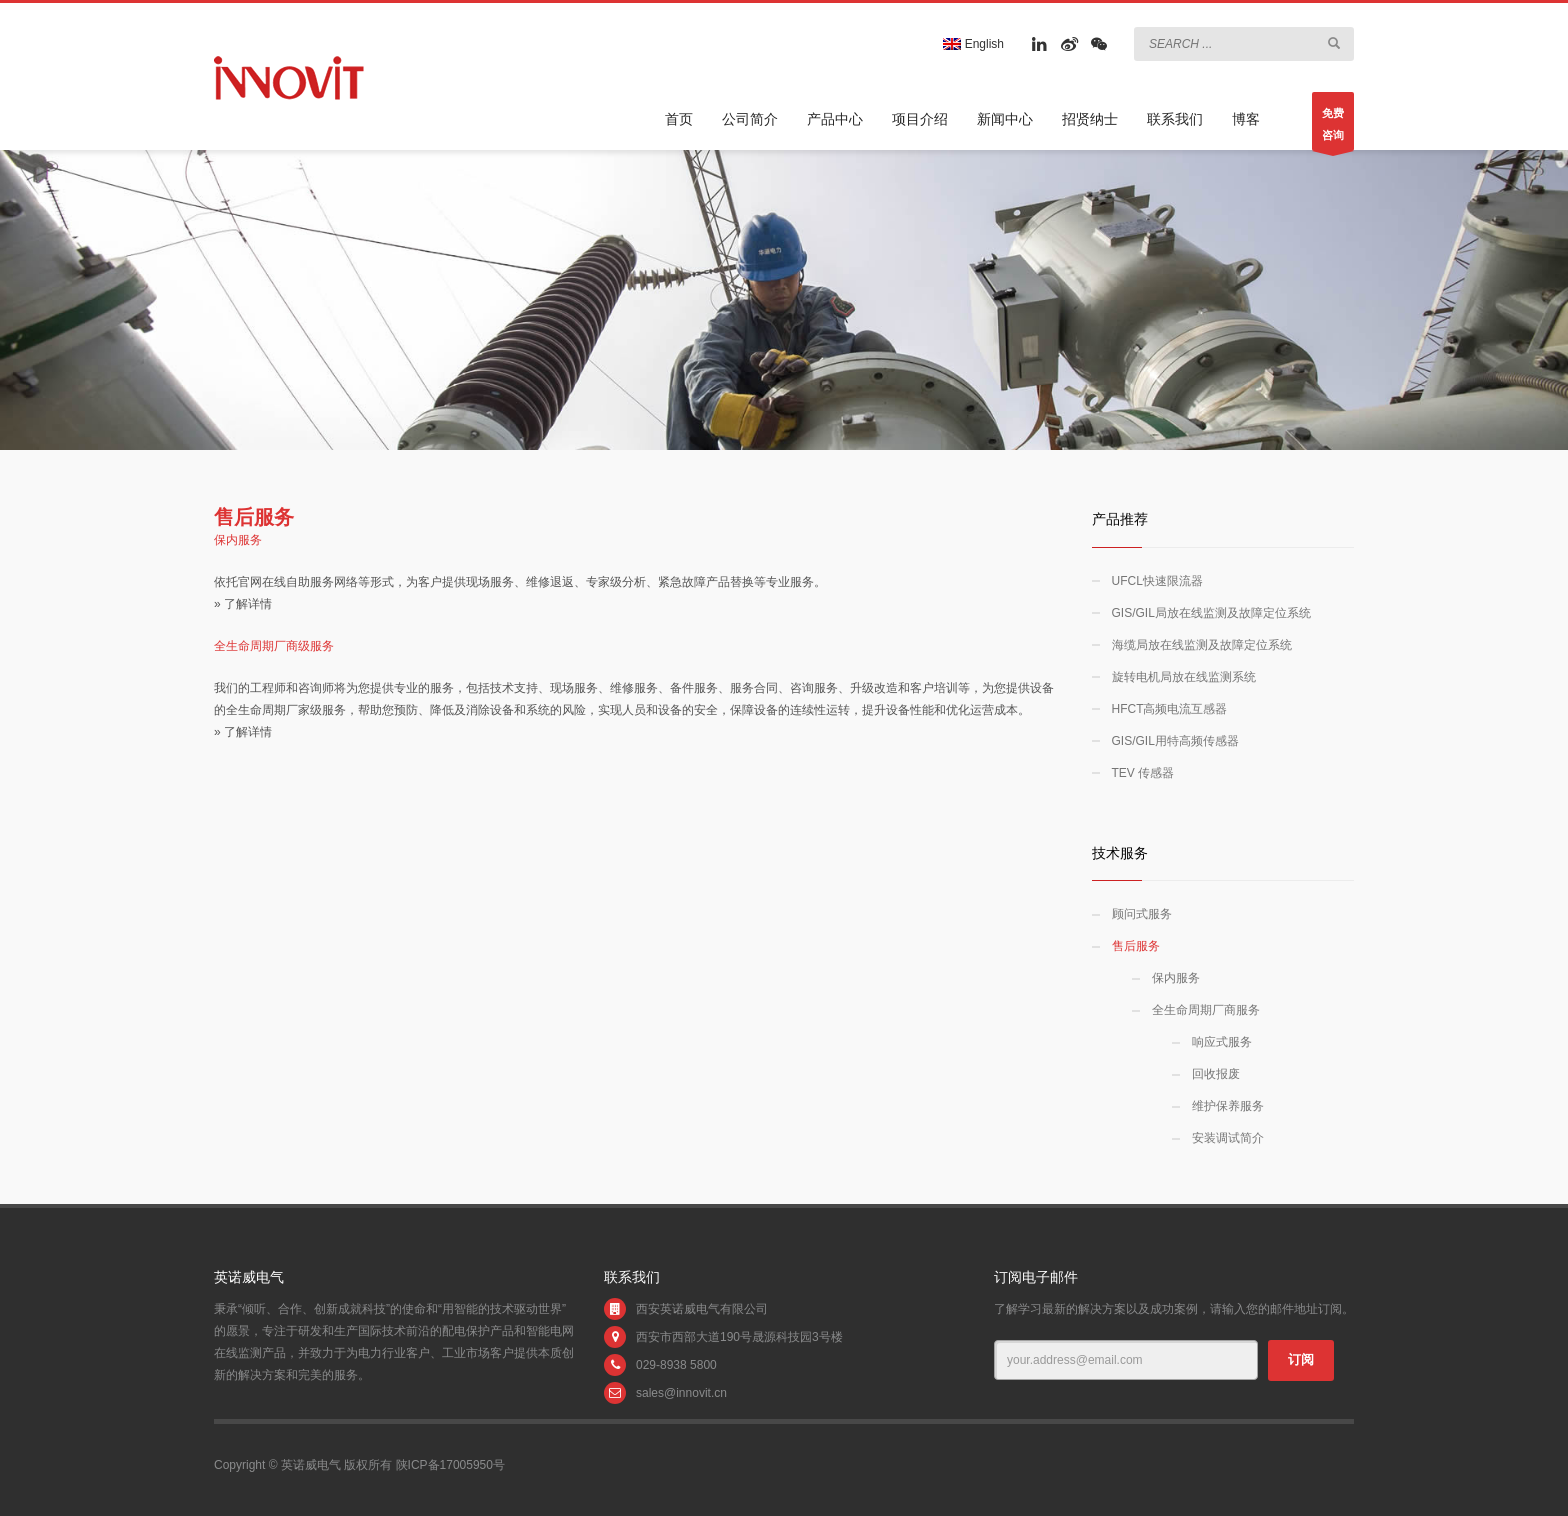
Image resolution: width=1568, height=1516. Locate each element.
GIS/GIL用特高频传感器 (1175, 741)
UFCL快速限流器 (1157, 581)
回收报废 (1216, 1074)
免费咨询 (1333, 129)
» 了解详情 (243, 604)
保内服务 (1176, 978)
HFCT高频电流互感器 (1170, 709)
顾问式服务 (1142, 914)
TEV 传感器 (1143, 773)
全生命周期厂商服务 (1206, 1010)
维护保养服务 (1228, 1106)
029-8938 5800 (676, 1365)
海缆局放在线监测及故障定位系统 (1202, 645)
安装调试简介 (1228, 1138)
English (973, 44)
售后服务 (1136, 946)
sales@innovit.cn (681, 1393)
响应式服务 (1222, 1042)
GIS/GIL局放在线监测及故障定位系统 (1211, 613)
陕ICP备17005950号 (450, 1465)
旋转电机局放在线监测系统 (1184, 677)
